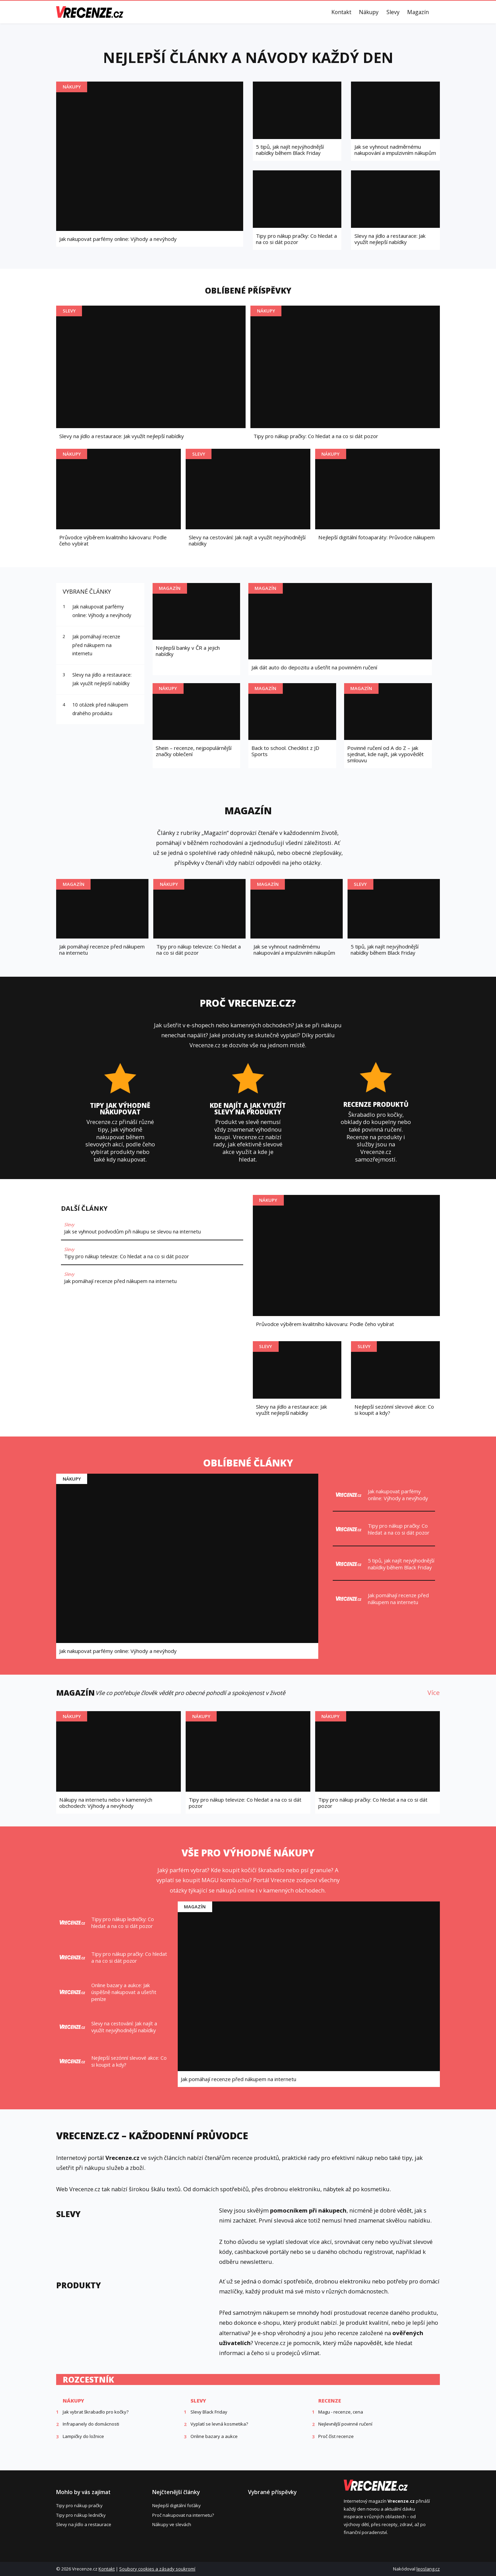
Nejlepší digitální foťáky (176, 2505)
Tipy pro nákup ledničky (81, 2515)
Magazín (418, 12)
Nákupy (369, 12)
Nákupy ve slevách (171, 2524)
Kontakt (341, 12)
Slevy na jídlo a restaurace (83, 2524)
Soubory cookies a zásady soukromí (157, 2569)
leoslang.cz (428, 2569)
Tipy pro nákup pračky (79, 2505)
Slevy (393, 12)
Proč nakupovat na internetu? (183, 2515)
